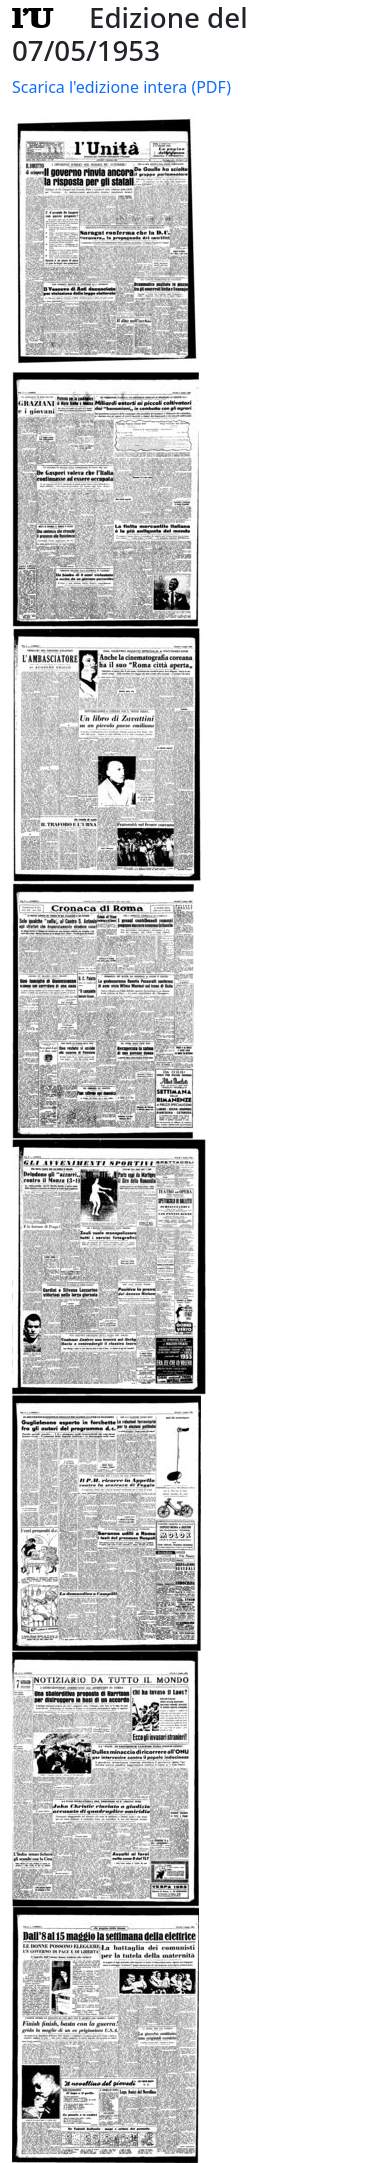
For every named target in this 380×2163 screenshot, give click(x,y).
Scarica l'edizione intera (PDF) (121, 87)
